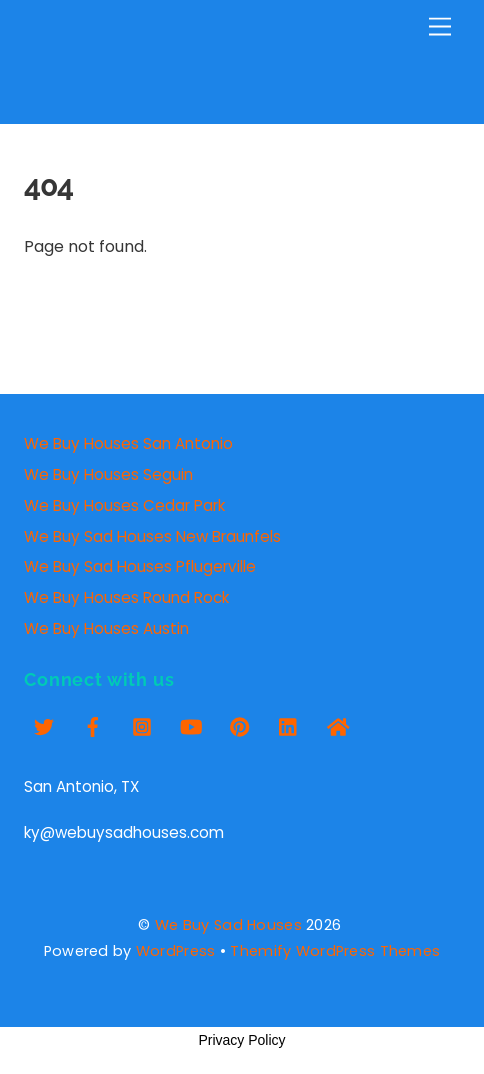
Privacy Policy (241, 1040)
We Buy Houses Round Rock (126, 597)
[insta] (142, 724)
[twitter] (44, 724)
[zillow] (338, 724)
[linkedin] (289, 724)
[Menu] (440, 27)
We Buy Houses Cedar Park (124, 505)
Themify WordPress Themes (335, 951)
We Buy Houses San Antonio (128, 443)
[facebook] (93, 724)
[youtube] (191, 724)
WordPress (176, 951)
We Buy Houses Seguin (108, 474)
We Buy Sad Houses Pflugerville (140, 566)
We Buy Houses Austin (106, 628)
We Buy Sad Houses (228, 925)
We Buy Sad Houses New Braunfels (152, 536)
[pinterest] (240, 724)
